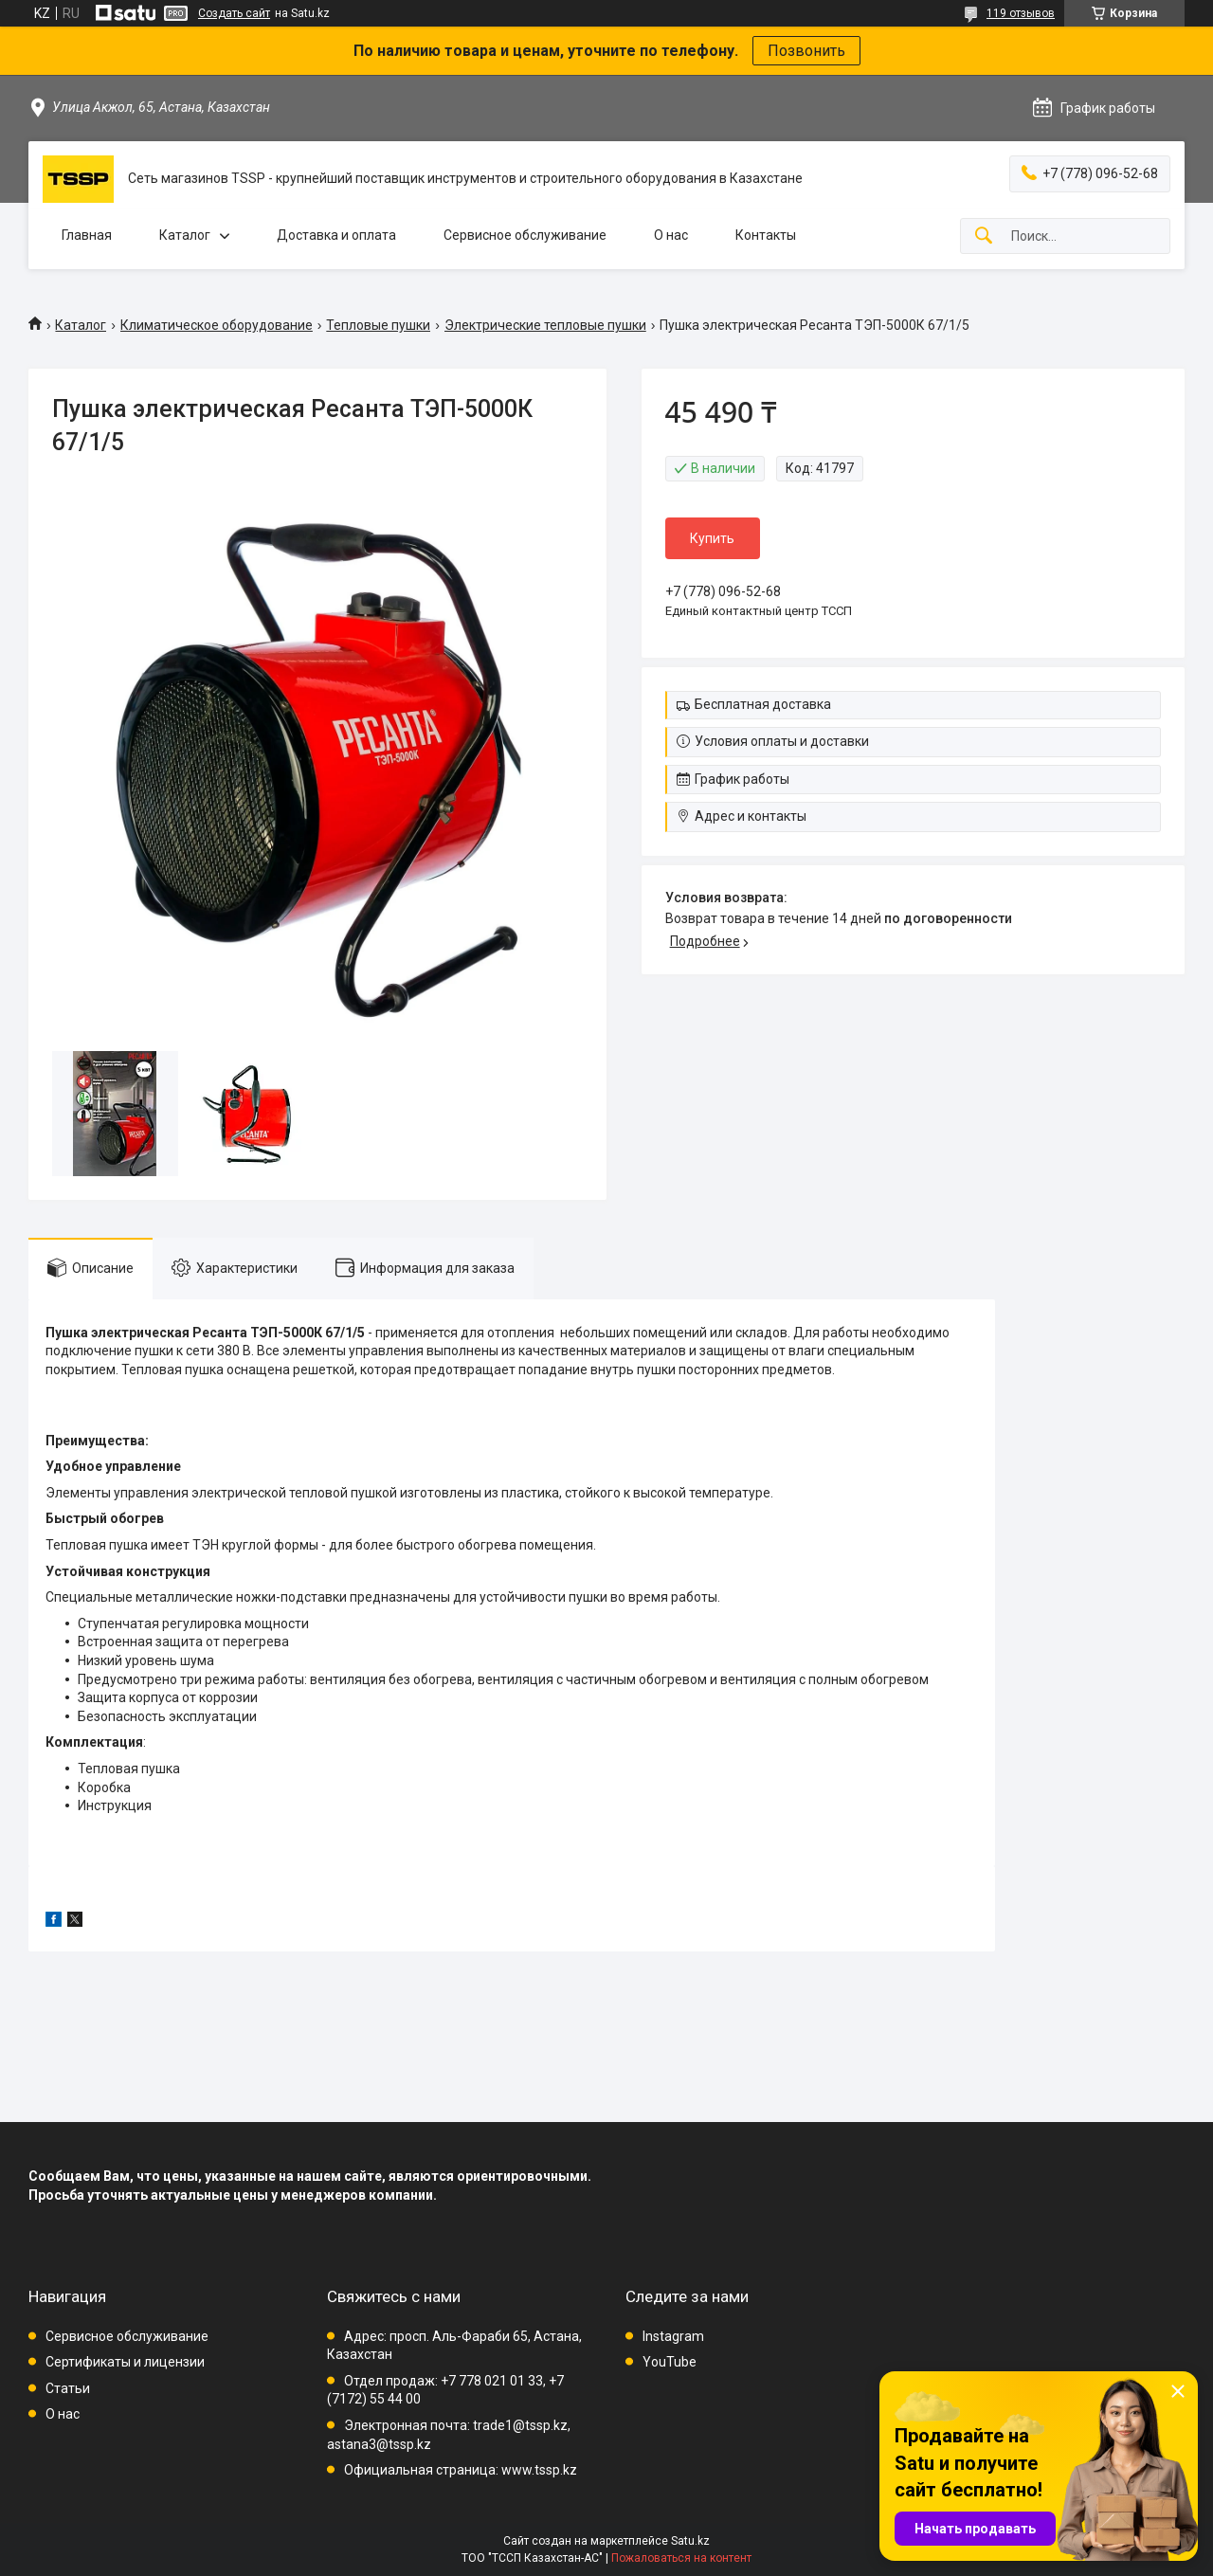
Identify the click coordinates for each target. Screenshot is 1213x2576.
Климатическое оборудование (216, 325)
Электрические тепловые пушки (545, 325)
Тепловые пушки (378, 325)
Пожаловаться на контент (681, 2558)
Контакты (765, 235)
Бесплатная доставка (763, 704)
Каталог (184, 235)
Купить (712, 538)
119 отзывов (1021, 13)
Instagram (673, 2336)
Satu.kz (690, 2541)
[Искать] (983, 236)
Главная (87, 235)
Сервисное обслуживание (525, 235)
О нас (671, 235)
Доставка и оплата (336, 235)
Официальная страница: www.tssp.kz (460, 2469)
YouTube (670, 2361)
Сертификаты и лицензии (125, 2361)
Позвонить (806, 51)
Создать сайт (234, 13)
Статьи (67, 2388)
